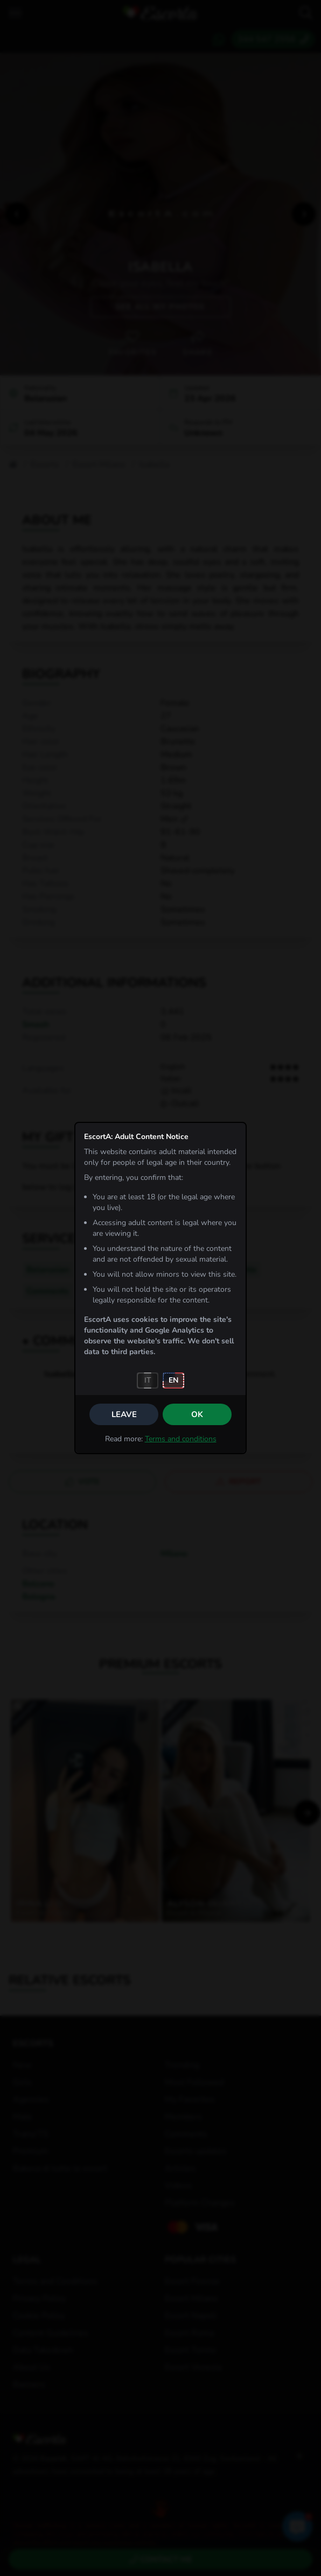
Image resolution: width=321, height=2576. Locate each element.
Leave (124, 1414)
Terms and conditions (181, 1439)
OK (197, 1414)
